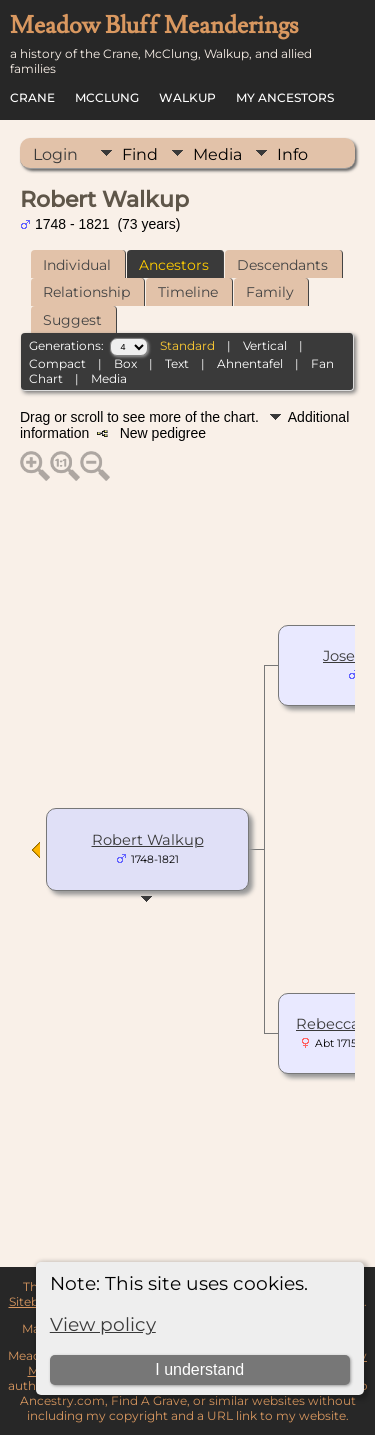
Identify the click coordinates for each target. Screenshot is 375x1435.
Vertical (265, 345)
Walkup (187, 97)
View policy (103, 1324)
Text (177, 363)
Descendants (282, 265)
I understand (199, 1369)
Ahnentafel (250, 363)
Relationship (86, 292)
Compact (57, 363)
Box (125, 363)
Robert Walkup (148, 840)
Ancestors (174, 265)
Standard (187, 345)
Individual (77, 265)
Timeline (188, 292)
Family (270, 292)
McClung (107, 97)
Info (292, 154)
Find (140, 154)
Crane (32, 97)
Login (55, 154)
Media (217, 154)
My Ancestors (285, 97)
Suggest (72, 320)
